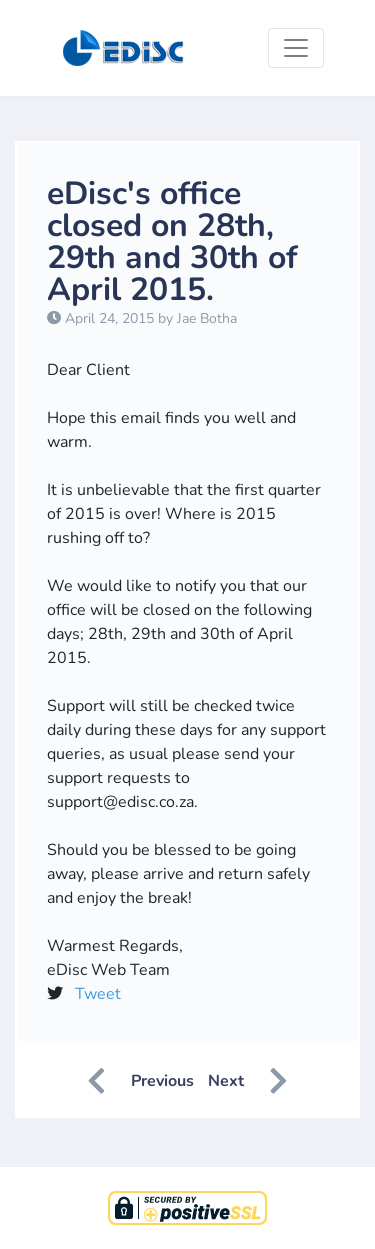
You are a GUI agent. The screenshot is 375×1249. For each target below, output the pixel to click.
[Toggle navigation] (296, 48)
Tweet (98, 994)
